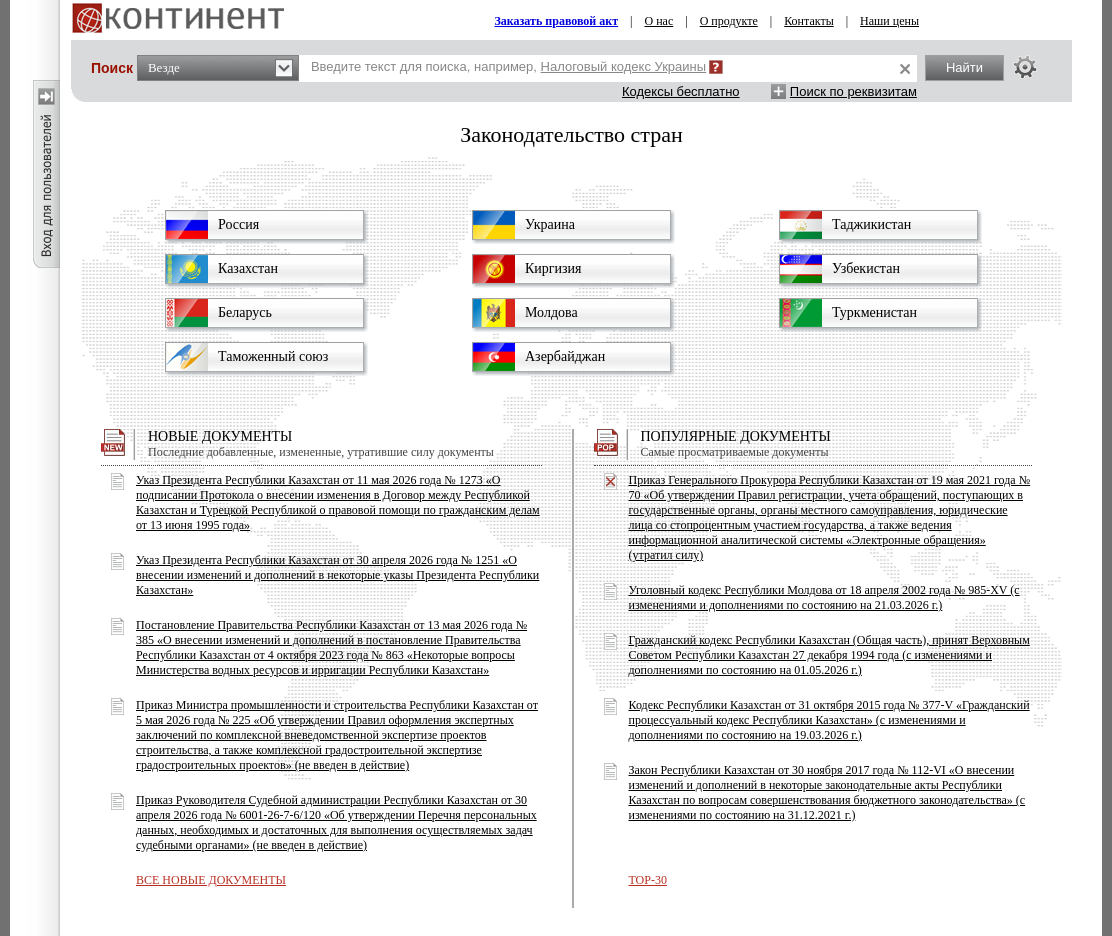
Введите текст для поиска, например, (508, 66)
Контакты (809, 21)
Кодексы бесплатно (681, 91)
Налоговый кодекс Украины (624, 66)
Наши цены (889, 21)
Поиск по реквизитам (853, 91)
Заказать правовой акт (556, 21)
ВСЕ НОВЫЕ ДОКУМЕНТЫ (211, 880)
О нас (659, 21)
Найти (964, 67)
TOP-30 (648, 880)
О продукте (729, 21)
